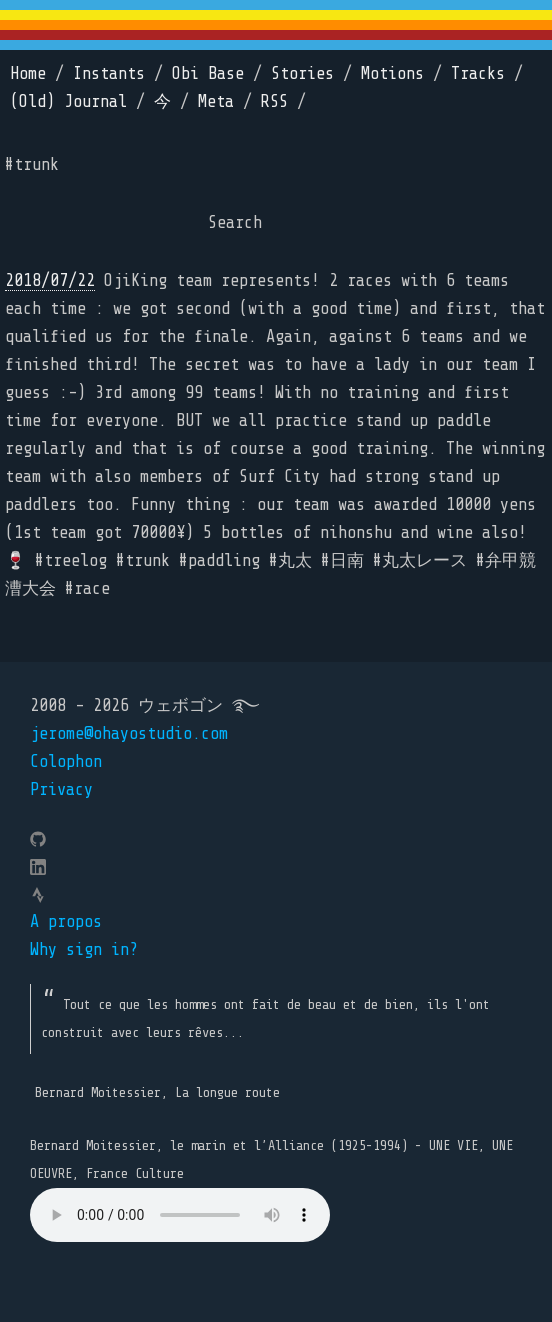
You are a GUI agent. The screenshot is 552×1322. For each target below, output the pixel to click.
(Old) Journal (68, 101)
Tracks (478, 73)
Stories (302, 73)
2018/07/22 (50, 280)
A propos (66, 921)
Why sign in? (84, 949)
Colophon (66, 761)
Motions (392, 73)
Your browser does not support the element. (180, 1215)
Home (28, 73)
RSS (274, 101)
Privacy (61, 789)
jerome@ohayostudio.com (129, 733)
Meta (216, 101)
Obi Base (208, 73)
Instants (109, 73)
